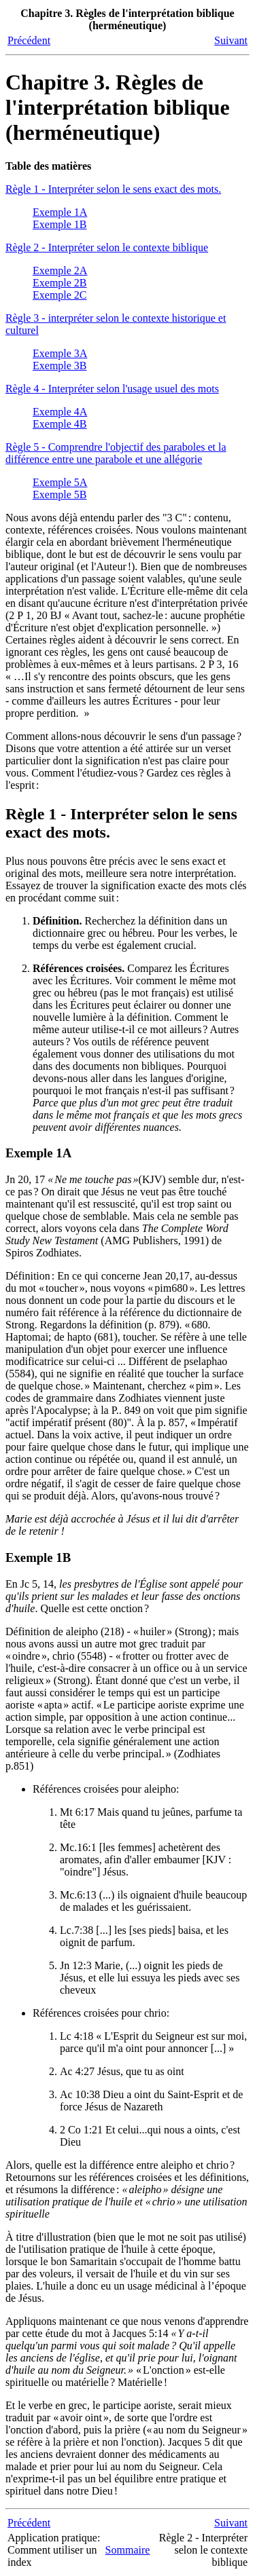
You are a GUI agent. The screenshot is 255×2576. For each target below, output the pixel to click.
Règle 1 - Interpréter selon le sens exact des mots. (113, 189)
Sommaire (127, 2550)
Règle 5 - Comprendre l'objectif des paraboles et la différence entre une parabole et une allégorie (115, 453)
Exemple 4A (60, 411)
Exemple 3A (60, 353)
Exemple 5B (60, 494)
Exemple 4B (60, 424)
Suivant (231, 40)
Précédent (28, 40)
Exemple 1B (60, 224)
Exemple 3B (60, 365)
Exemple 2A (60, 270)
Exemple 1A (60, 212)
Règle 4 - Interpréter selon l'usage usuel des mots (112, 388)
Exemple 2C (60, 295)
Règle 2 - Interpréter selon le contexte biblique (106, 247)
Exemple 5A (60, 482)
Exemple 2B (60, 282)
